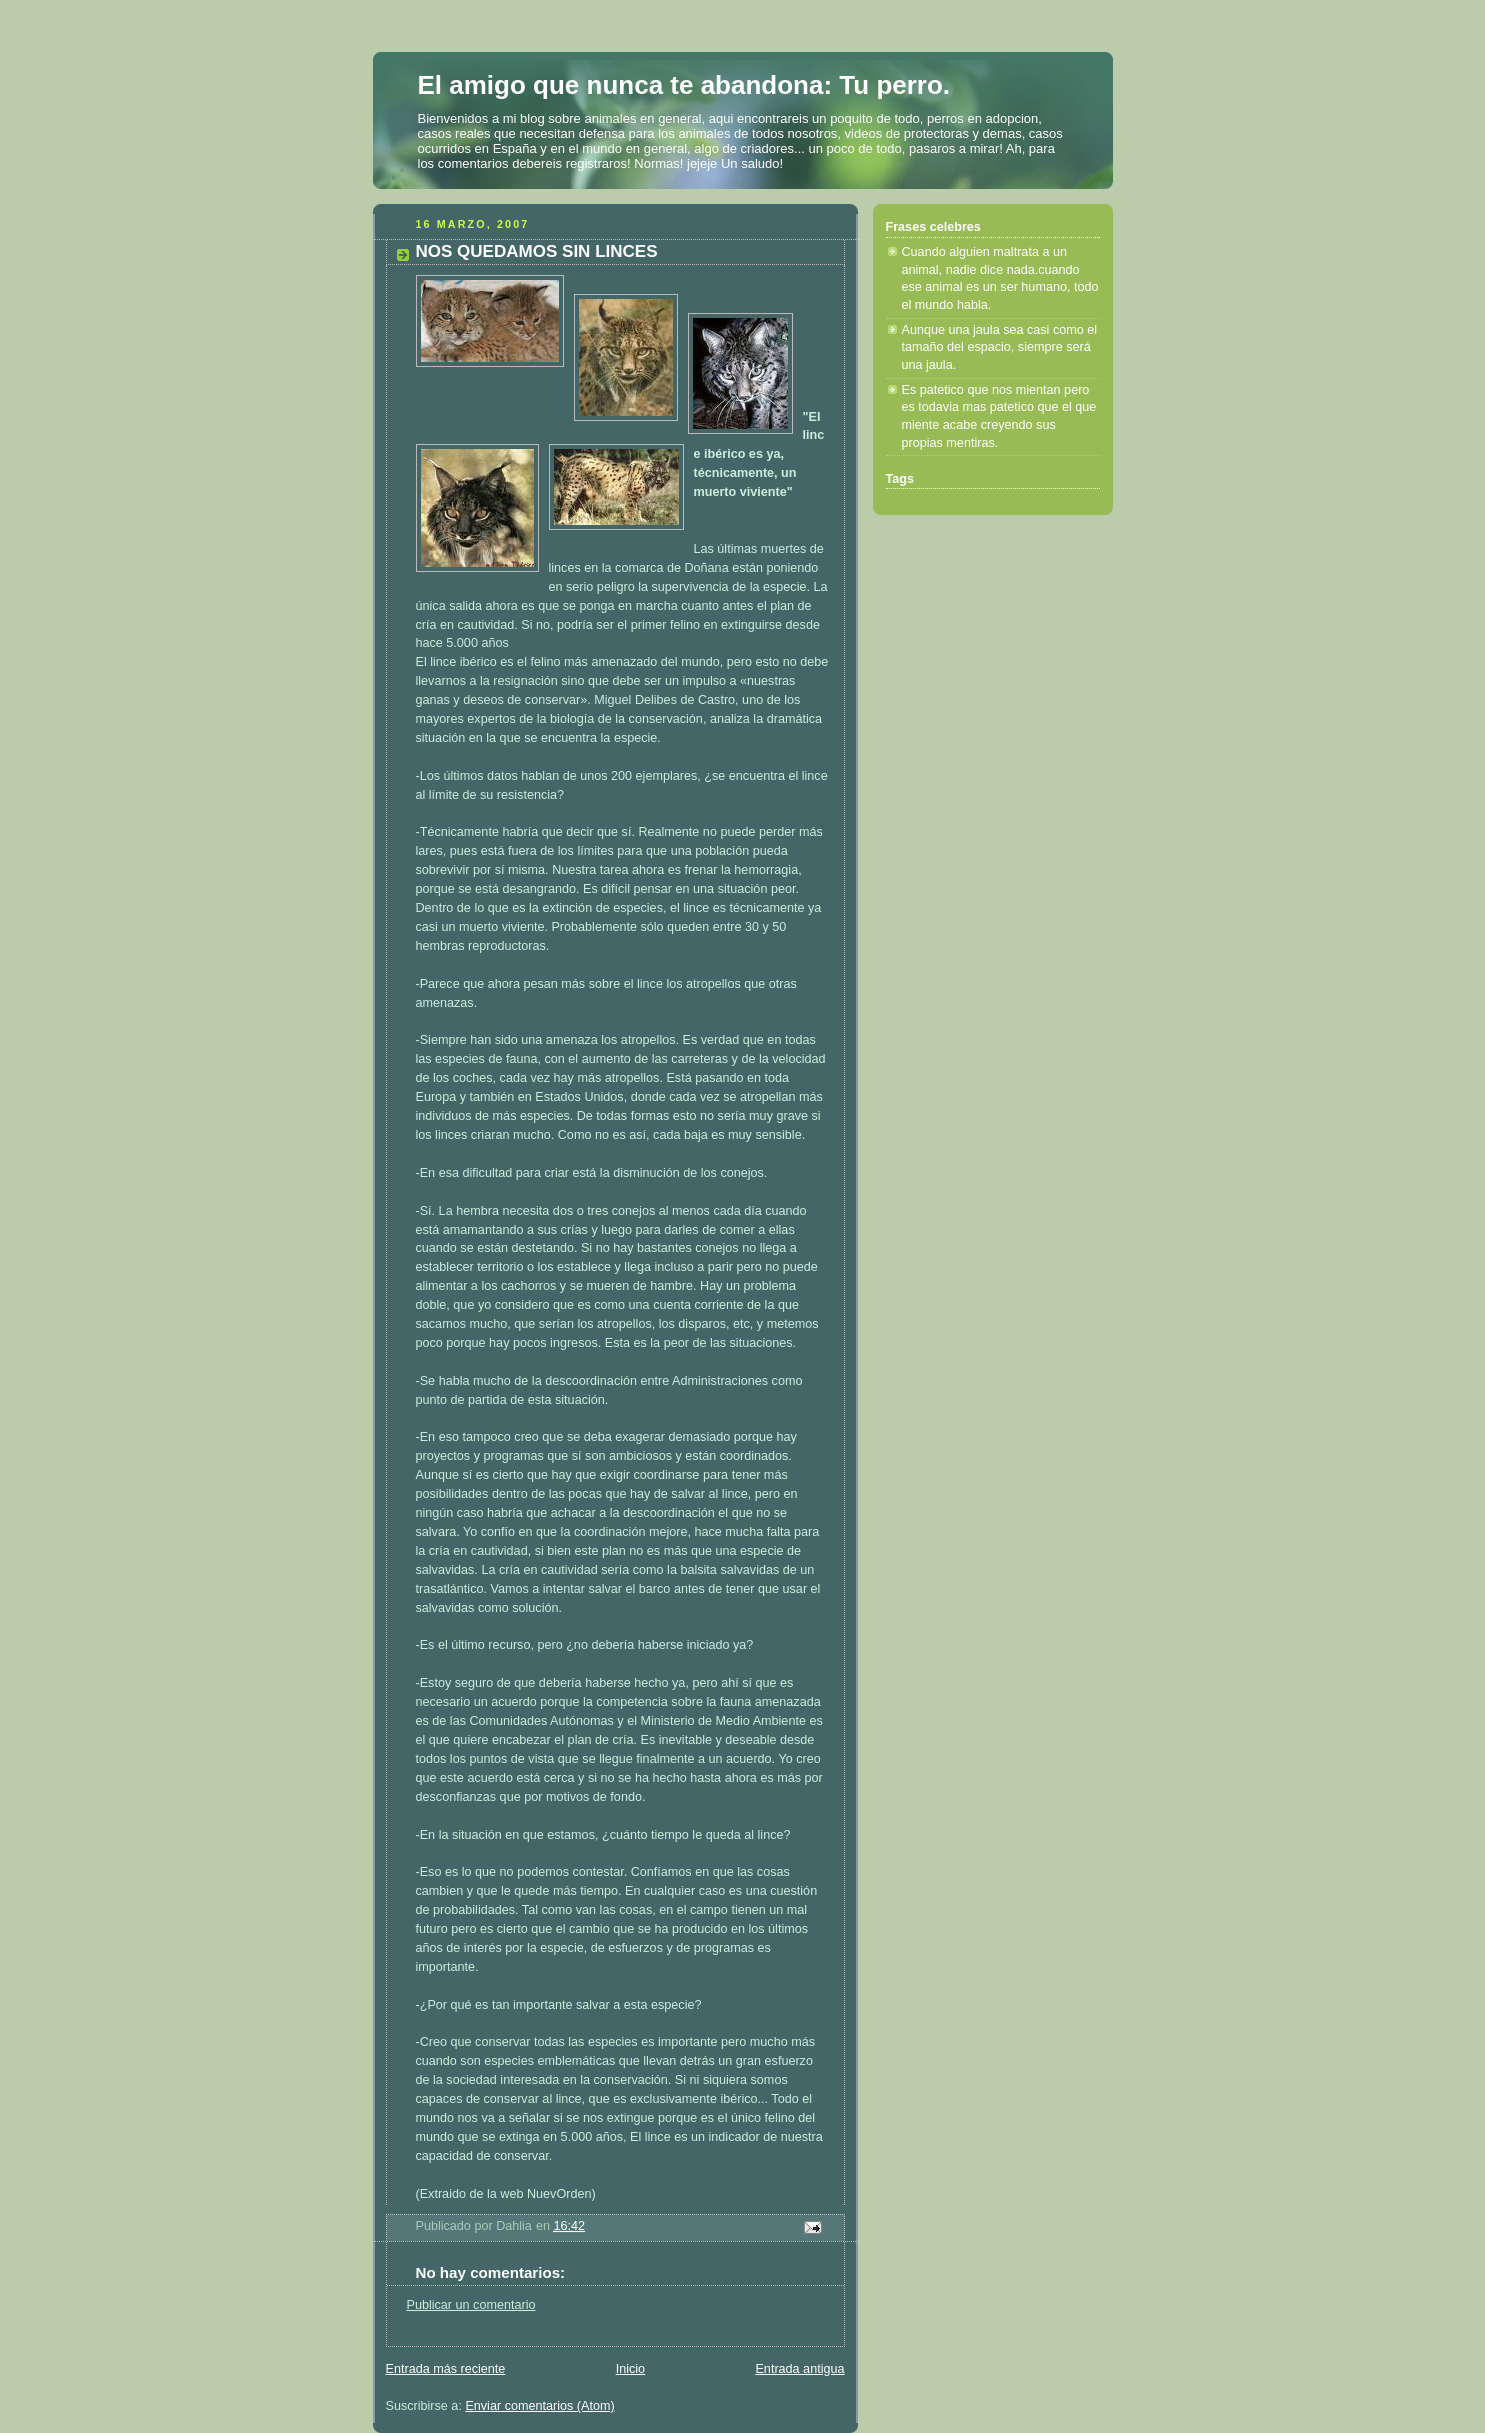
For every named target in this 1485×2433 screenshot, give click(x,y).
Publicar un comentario (471, 2305)
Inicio (630, 2369)
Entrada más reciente (446, 2369)
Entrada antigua (799, 2369)
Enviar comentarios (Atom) (539, 2406)
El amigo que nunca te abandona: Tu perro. (684, 85)
